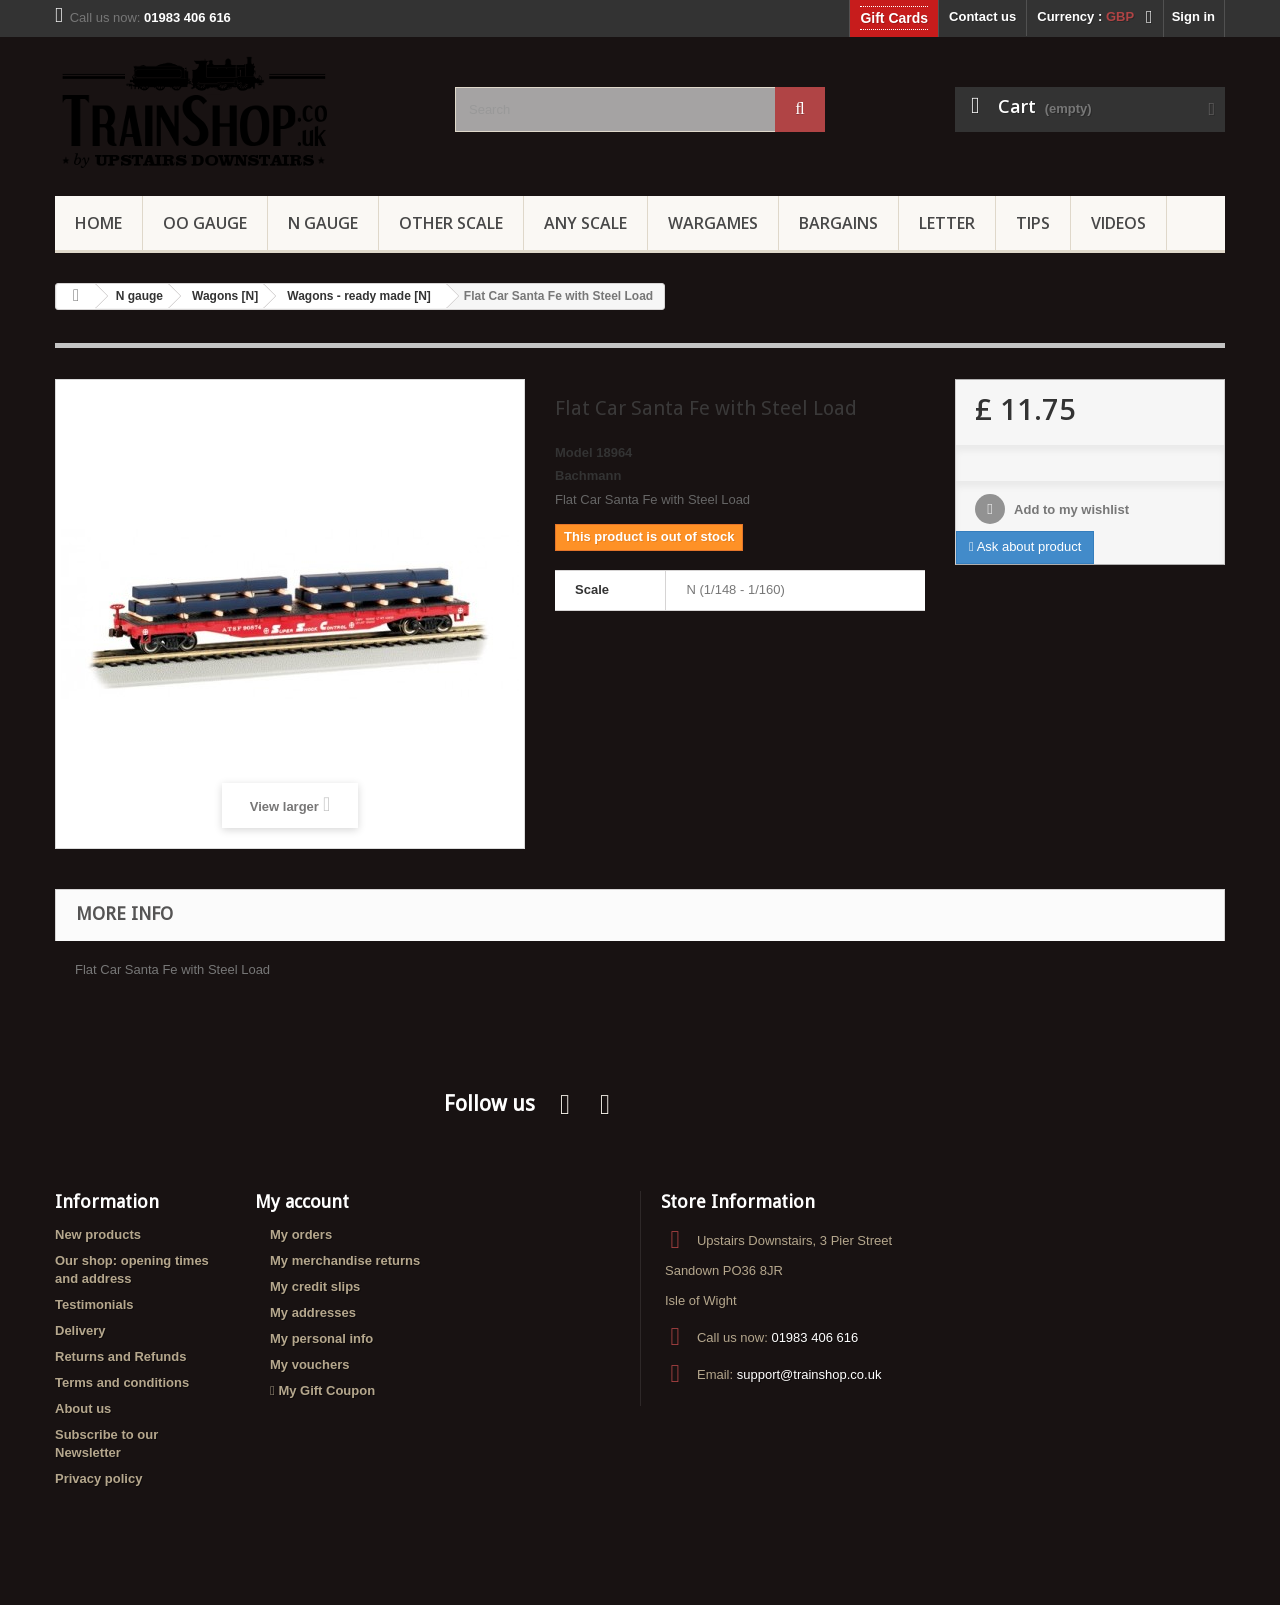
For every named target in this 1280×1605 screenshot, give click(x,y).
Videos (1118, 223)
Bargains (838, 223)
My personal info (321, 1338)
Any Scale (585, 223)
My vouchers (309, 1364)
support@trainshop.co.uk (809, 1374)
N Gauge (323, 223)
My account (302, 1201)
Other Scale (451, 223)
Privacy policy (98, 1478)
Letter (947, 223)
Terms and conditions (122, 1382)
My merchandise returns (345, 1260)
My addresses (313, 1312)
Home (98, 223)
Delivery (80, 1330)
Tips (1033, 223)
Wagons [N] (225, 296)
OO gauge (205, 223)
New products (98, 1234)
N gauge (139, 296)
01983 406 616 (814, 1337)
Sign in (1193, 16)
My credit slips (315, 1286)
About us (83, 1408)
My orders (301, 1234)
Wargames (713, 223)
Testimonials (94, 1304)
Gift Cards (894, 18)
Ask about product (1025, 546)
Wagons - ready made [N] (359, 296)
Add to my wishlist (1070, 509)
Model (574, 452)
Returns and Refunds (120, 1356)
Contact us (982, 16)
